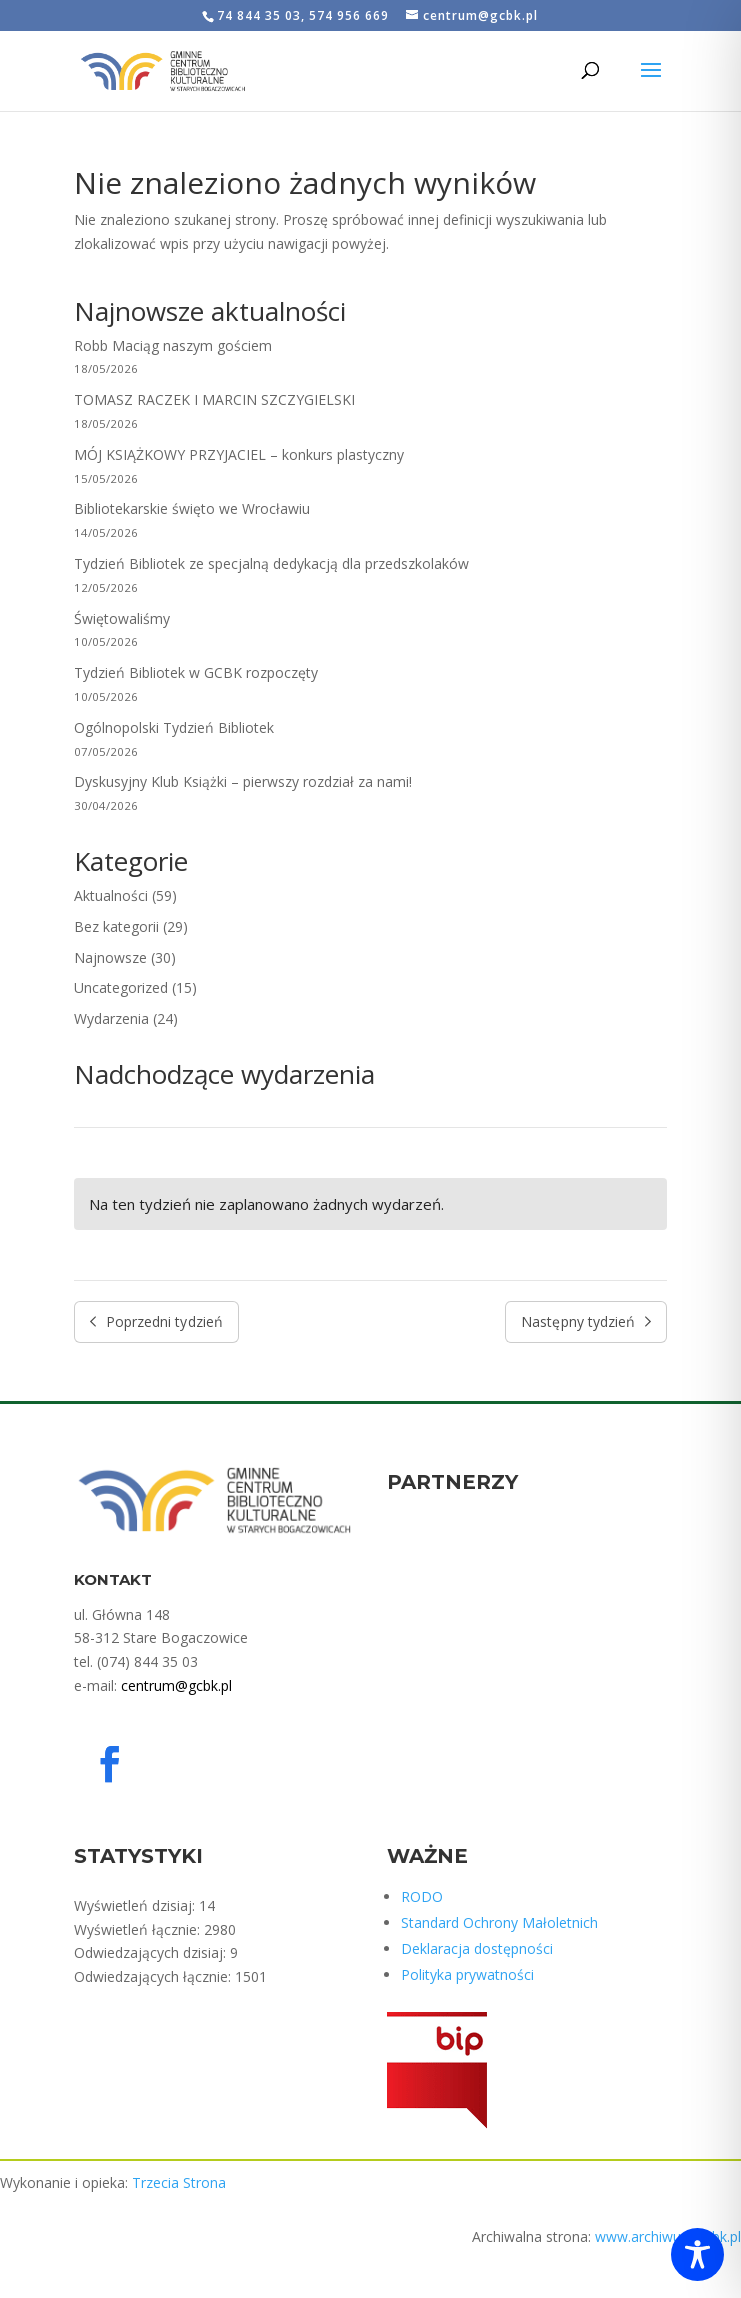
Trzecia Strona (179, 2182)
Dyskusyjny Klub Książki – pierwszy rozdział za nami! (243, 781)
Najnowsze (110, 957)
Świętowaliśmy (122, 618)
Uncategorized (121, 987)
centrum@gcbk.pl (176, 1685)
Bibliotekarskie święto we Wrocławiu (192, 508)
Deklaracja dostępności (477, 1948)
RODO (422, 1896)
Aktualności (111, 895)
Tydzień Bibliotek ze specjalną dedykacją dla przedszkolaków (271, 563)
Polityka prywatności (467, 1974)
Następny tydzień (586, 1321)
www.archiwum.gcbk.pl (668, 2236)
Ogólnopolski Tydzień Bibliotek (174, 727)
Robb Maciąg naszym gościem (173, 345)
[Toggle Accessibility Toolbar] (697, 2254)
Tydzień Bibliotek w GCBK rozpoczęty (196, 672)
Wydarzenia (111, 1018)
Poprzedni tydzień (156, 1321)
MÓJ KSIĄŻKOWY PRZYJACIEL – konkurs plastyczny (239, 454)
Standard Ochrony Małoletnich (499, 1922)
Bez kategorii (116, 926)
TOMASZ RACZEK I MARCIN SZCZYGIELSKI (214, 399)
